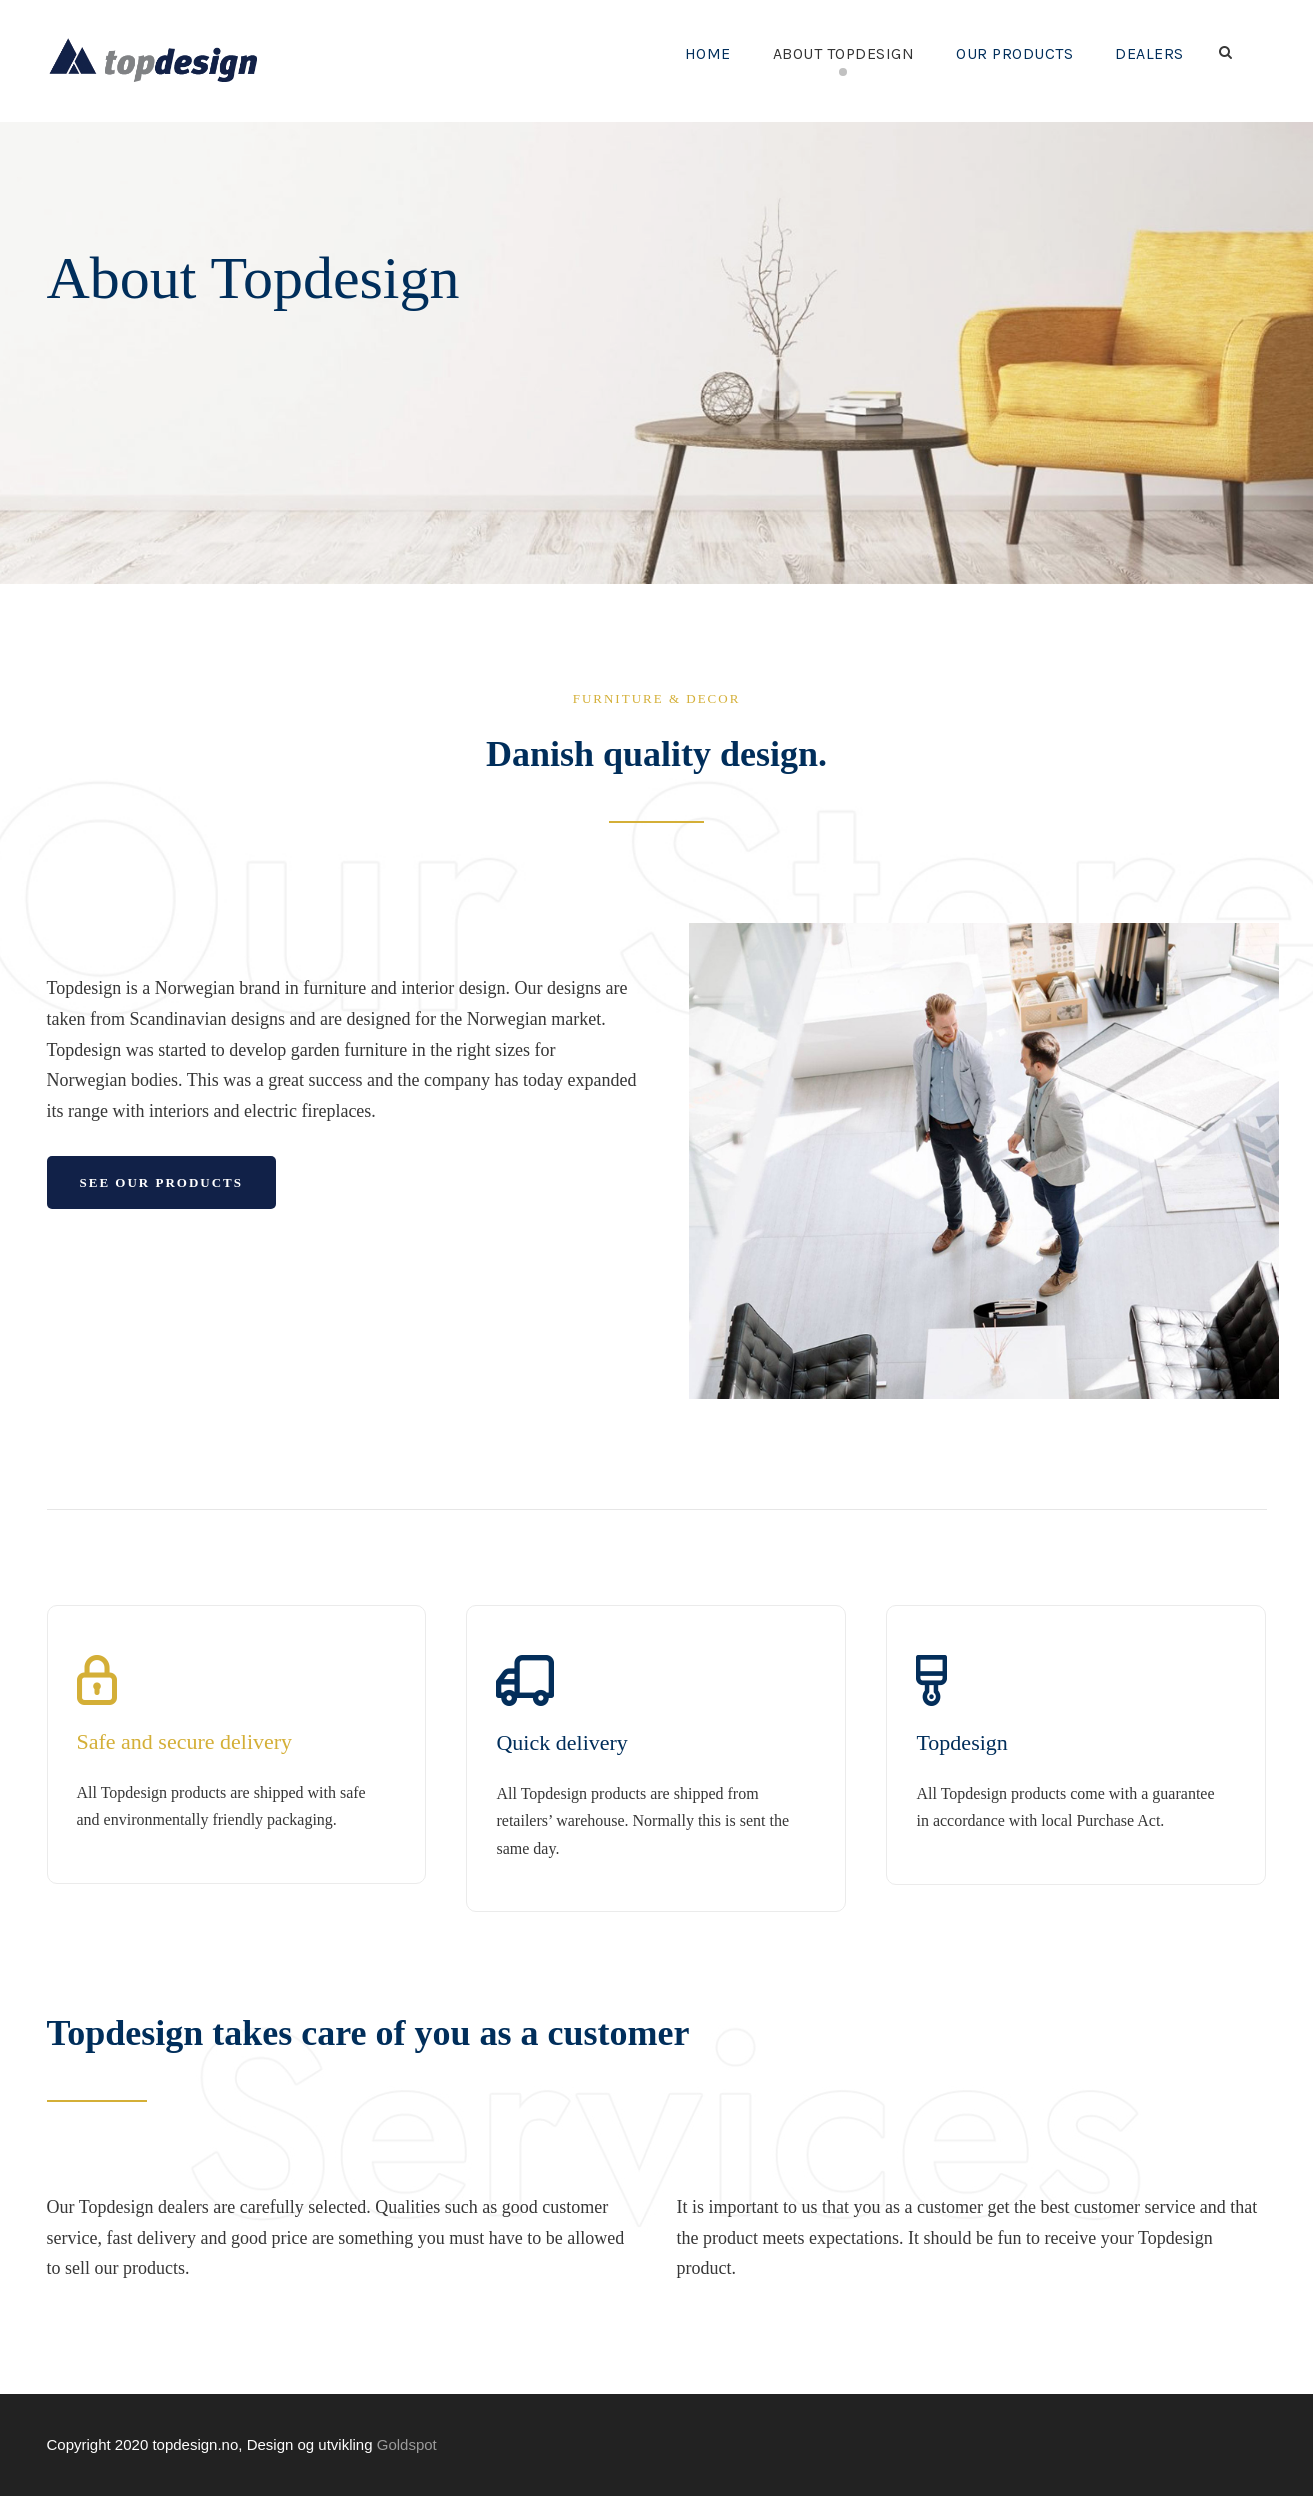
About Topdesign (805, 53)
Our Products (996, 53)
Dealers (1144, 53)
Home (658, 53)
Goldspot (407, 2444)
